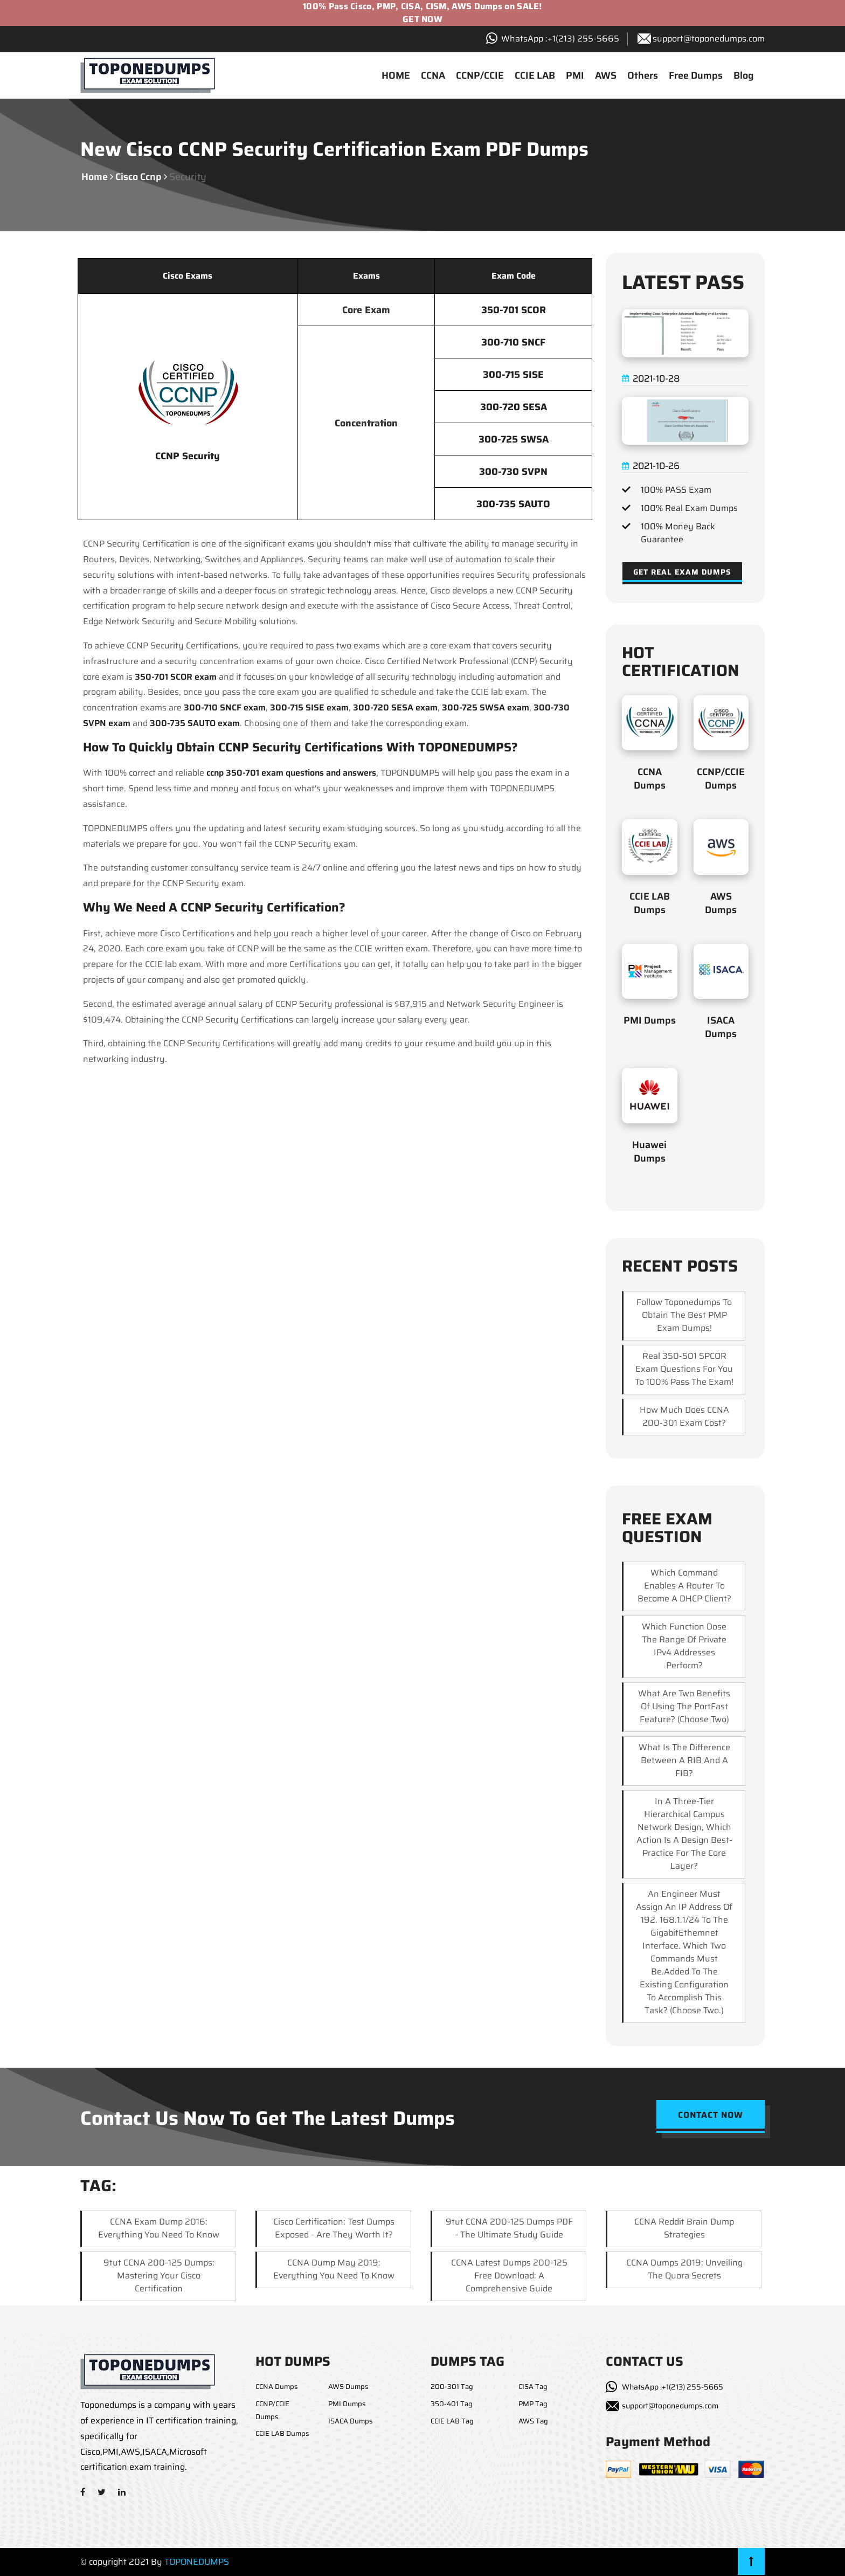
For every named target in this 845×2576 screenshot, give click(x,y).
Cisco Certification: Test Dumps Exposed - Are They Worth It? (333, 2228)
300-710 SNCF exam (225, 707)
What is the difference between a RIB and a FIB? (684, 1760)
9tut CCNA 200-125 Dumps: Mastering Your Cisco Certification (158, 2275)
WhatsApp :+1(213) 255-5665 (672, 2387)
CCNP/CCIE (480, 75)
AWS (606, 75)
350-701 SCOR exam (176, 676)
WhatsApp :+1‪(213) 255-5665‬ (560, 38)
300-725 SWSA (514, 439)
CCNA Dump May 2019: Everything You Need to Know (333, 2269)
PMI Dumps (650, 1020)
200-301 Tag (452, 2386)
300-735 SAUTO (513, 504)
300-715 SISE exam (309, 707)
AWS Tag (533, 2421)
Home (94, 176)
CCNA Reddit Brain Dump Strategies (684, 2228)
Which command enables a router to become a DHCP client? (684, 1585)
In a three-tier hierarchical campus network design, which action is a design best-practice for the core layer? (684, 1833)
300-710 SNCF (513, 342)
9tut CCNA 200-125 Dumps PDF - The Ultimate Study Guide (509, 2228)
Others (642, 75)
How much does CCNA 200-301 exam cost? (684, 1416)
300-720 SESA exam (395, 707)
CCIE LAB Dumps (649, 903)
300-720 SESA (513, 407)
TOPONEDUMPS (196, 2561)
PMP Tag (533, 2403)
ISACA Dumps (721, 1027)
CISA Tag (533, 2386)
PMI (575, 75)
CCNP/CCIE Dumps (721, 778)
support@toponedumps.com (709, 38)
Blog (743, 75)
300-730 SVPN (513, 471)
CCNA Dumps (650, 778)
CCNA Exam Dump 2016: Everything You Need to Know (158, 2228)
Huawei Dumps (649, 1151)
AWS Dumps (721, 903)
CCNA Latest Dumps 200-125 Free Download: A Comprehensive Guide (509, 2275)
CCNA (433, 75)
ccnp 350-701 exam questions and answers (291, 772)
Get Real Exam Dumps (682, 572)
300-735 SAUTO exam (195, 723)
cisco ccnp (138, 176)
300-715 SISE (513, 374)
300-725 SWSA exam (485, 707)
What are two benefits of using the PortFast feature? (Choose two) (684, 1706)
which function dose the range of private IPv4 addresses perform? (684, 1646)
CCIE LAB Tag (452, 2421)
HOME (396, 75)
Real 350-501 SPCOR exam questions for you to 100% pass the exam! (684, 1369)
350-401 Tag (452, 2403)
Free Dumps (696, 75)
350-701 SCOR (513, 309)
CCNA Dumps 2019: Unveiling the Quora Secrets (684, 2269)
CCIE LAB (535, 75)
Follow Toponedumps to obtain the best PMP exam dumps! (684, 1315)
